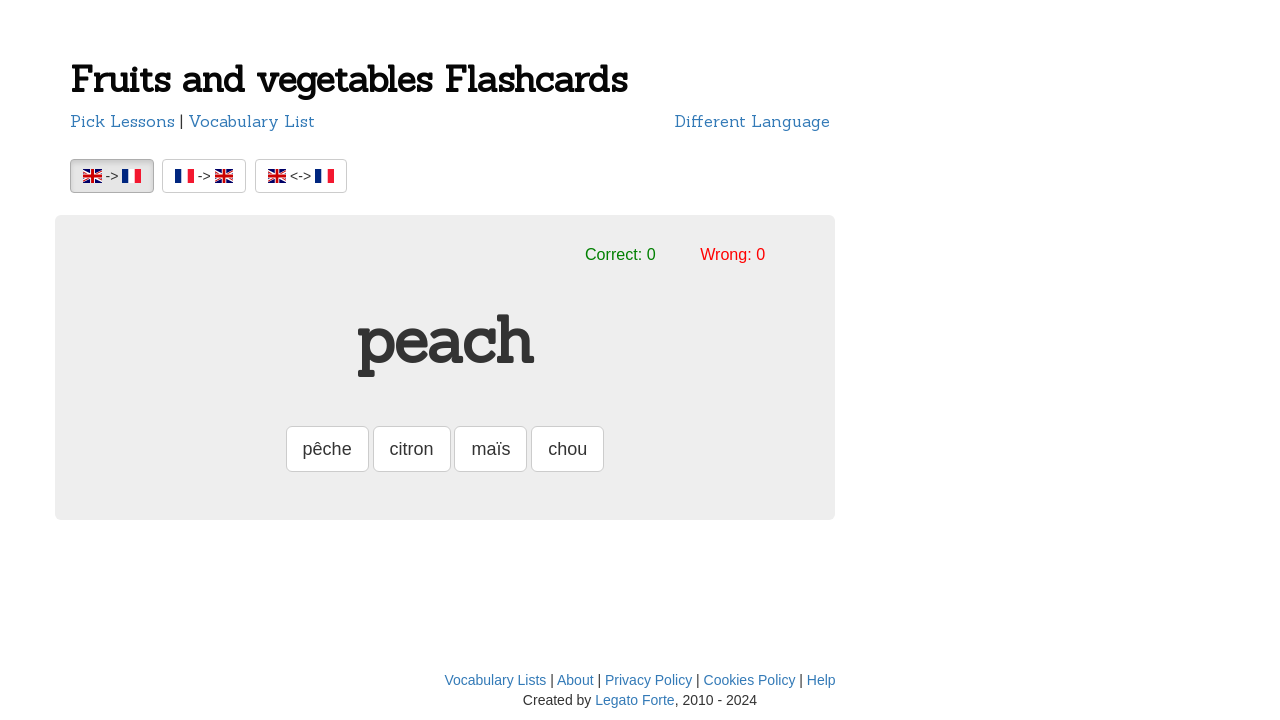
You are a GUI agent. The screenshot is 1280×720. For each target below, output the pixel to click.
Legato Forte (634, 700)
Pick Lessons (122, 121)
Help (821, 680)
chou (567, 449)
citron (412, 449)
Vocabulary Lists (495, 680)
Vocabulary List (251, 121)
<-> (301, 176)
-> (112, 176)
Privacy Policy (648, 680)
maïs (490, 449)
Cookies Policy (750, 680)
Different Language (752, 121)
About (575, 680)
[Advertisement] (950, 365)
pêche (327, 449)
